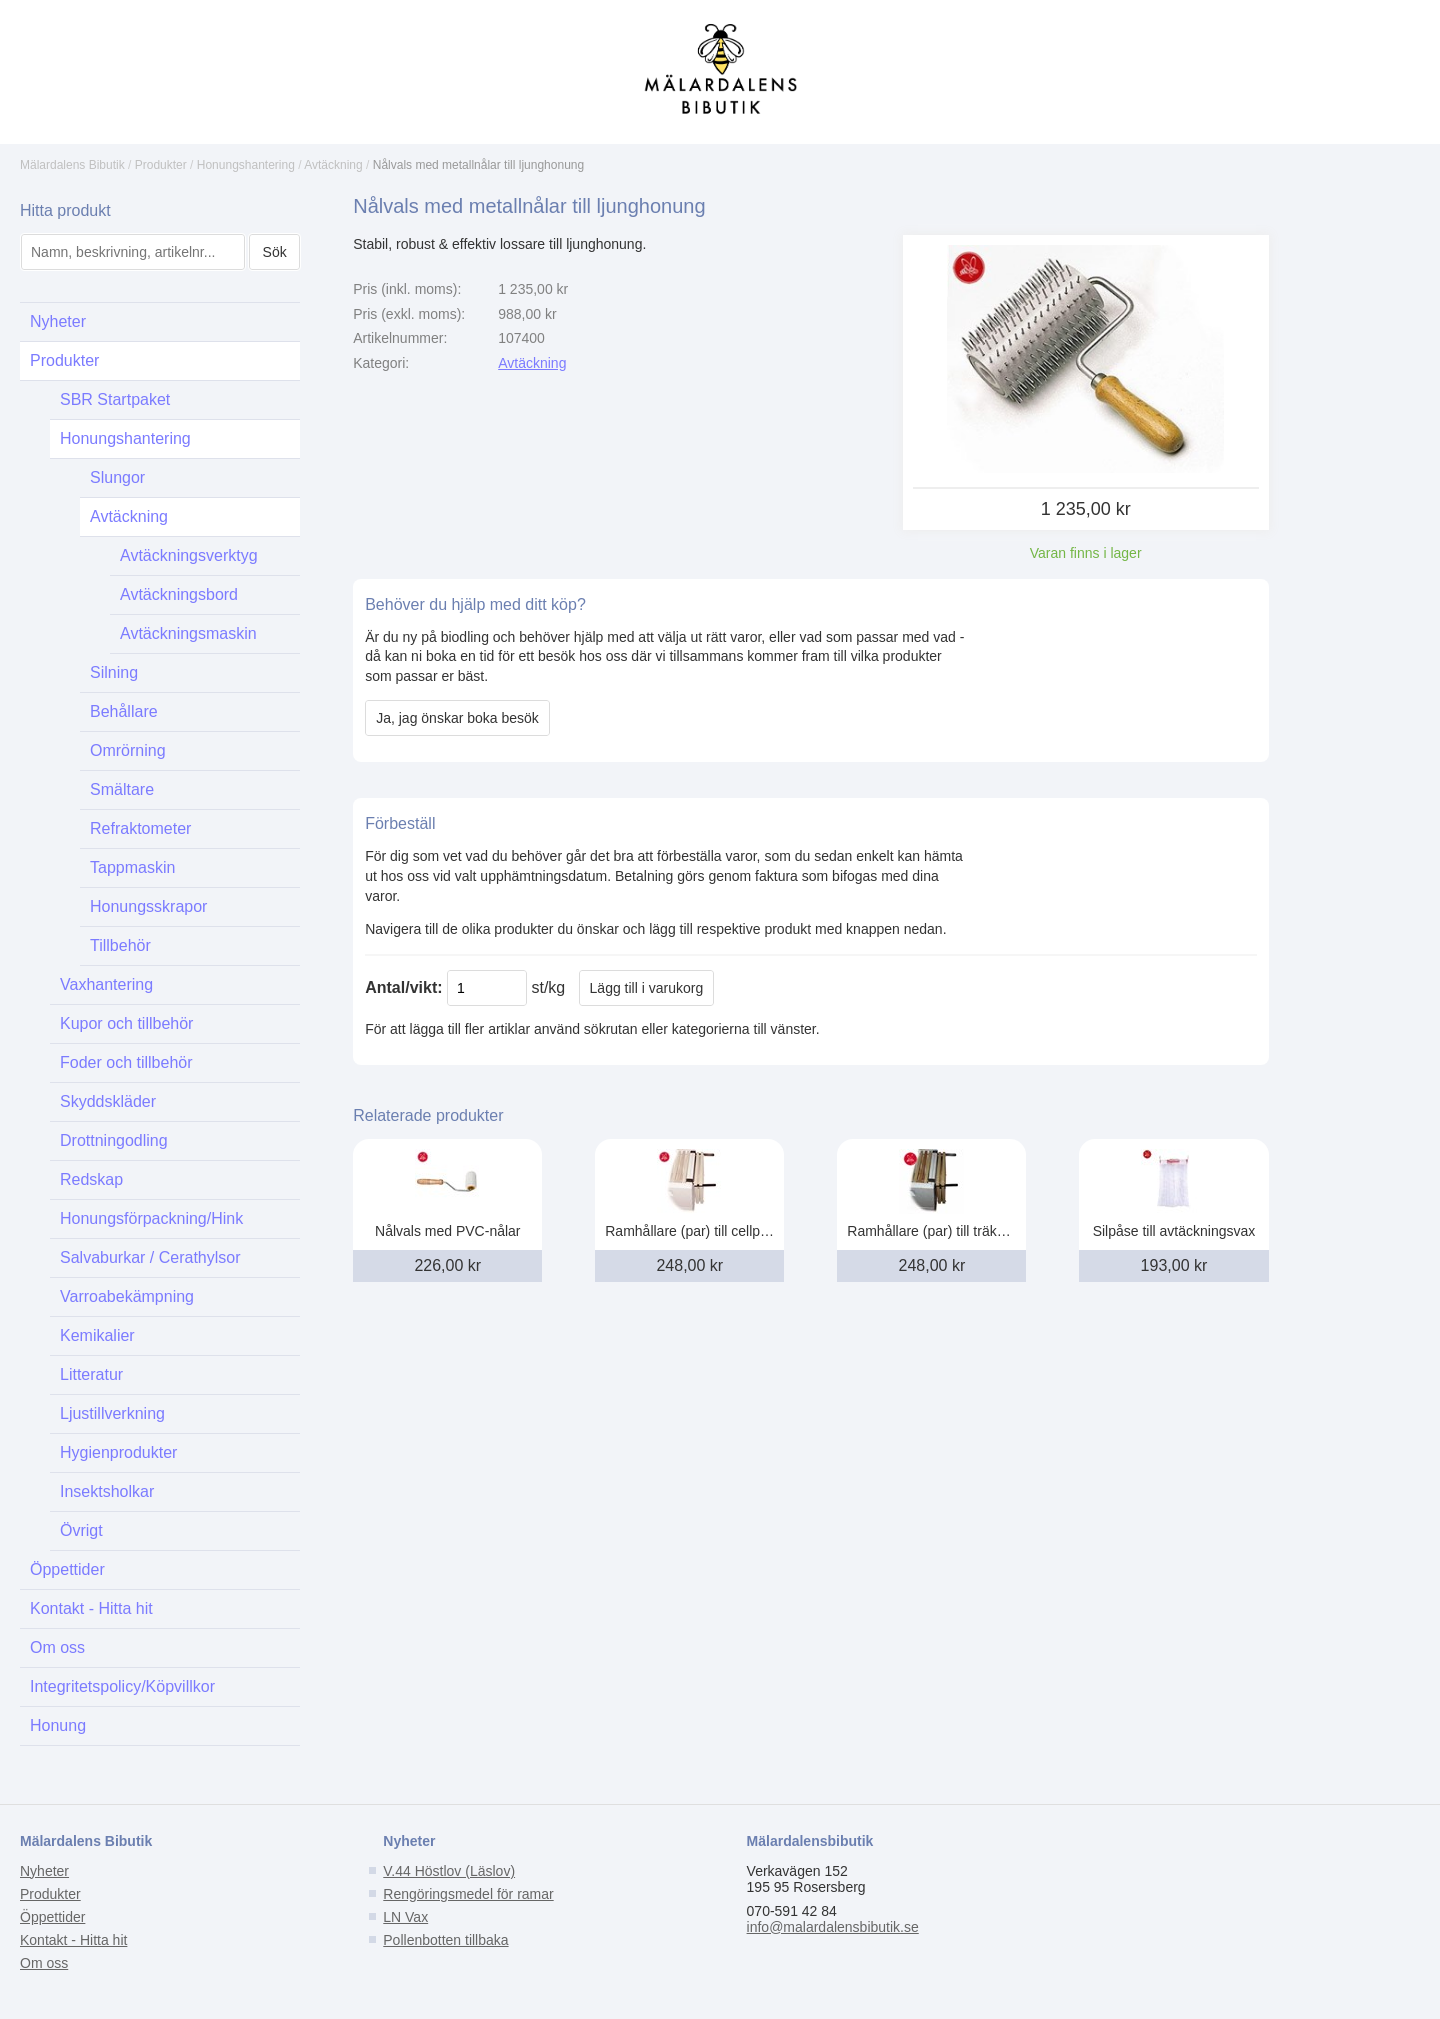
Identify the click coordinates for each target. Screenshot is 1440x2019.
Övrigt (81, 1530)
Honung (58, 1725)
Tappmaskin (132, 867)
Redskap (91, 1179)
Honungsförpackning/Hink (151, 1218)
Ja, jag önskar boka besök (457, 718)
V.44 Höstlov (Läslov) (449, 1871)
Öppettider (67, 1569)
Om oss (57, 1647)
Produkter (161, 165)
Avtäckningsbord (179, 594)
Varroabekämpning (127, 1296)
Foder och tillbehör (126, 1062)
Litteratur (91, 1374)
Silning (114, 672)
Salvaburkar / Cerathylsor (150, 1257)
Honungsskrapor (148, 906)
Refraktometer (140, 828)
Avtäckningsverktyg (189, 555)
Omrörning (128, 750)
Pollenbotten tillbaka (445, 1940)
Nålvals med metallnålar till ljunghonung (478, 165)
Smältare (122, 789)
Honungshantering (246, 165)
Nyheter (58, 321)
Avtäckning (333, 165)
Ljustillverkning (112, 1413)
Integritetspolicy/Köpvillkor (122, 1686)
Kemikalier (97, 1335)
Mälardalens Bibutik (72, 165)
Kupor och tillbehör (126, 1023)
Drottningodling (114, 1140)
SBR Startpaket (115, 399)
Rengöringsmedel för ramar (468, 1894)
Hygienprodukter (118, 1452)
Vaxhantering (106, 984)
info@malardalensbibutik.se (833, 1927)
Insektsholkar (107, 1491)
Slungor (117, 477)
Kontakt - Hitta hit (91, 1608)
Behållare (124, 711)
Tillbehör (120, 945)
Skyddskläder (108, 1101)
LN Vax (405, 1917)
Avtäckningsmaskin (188, 633)
